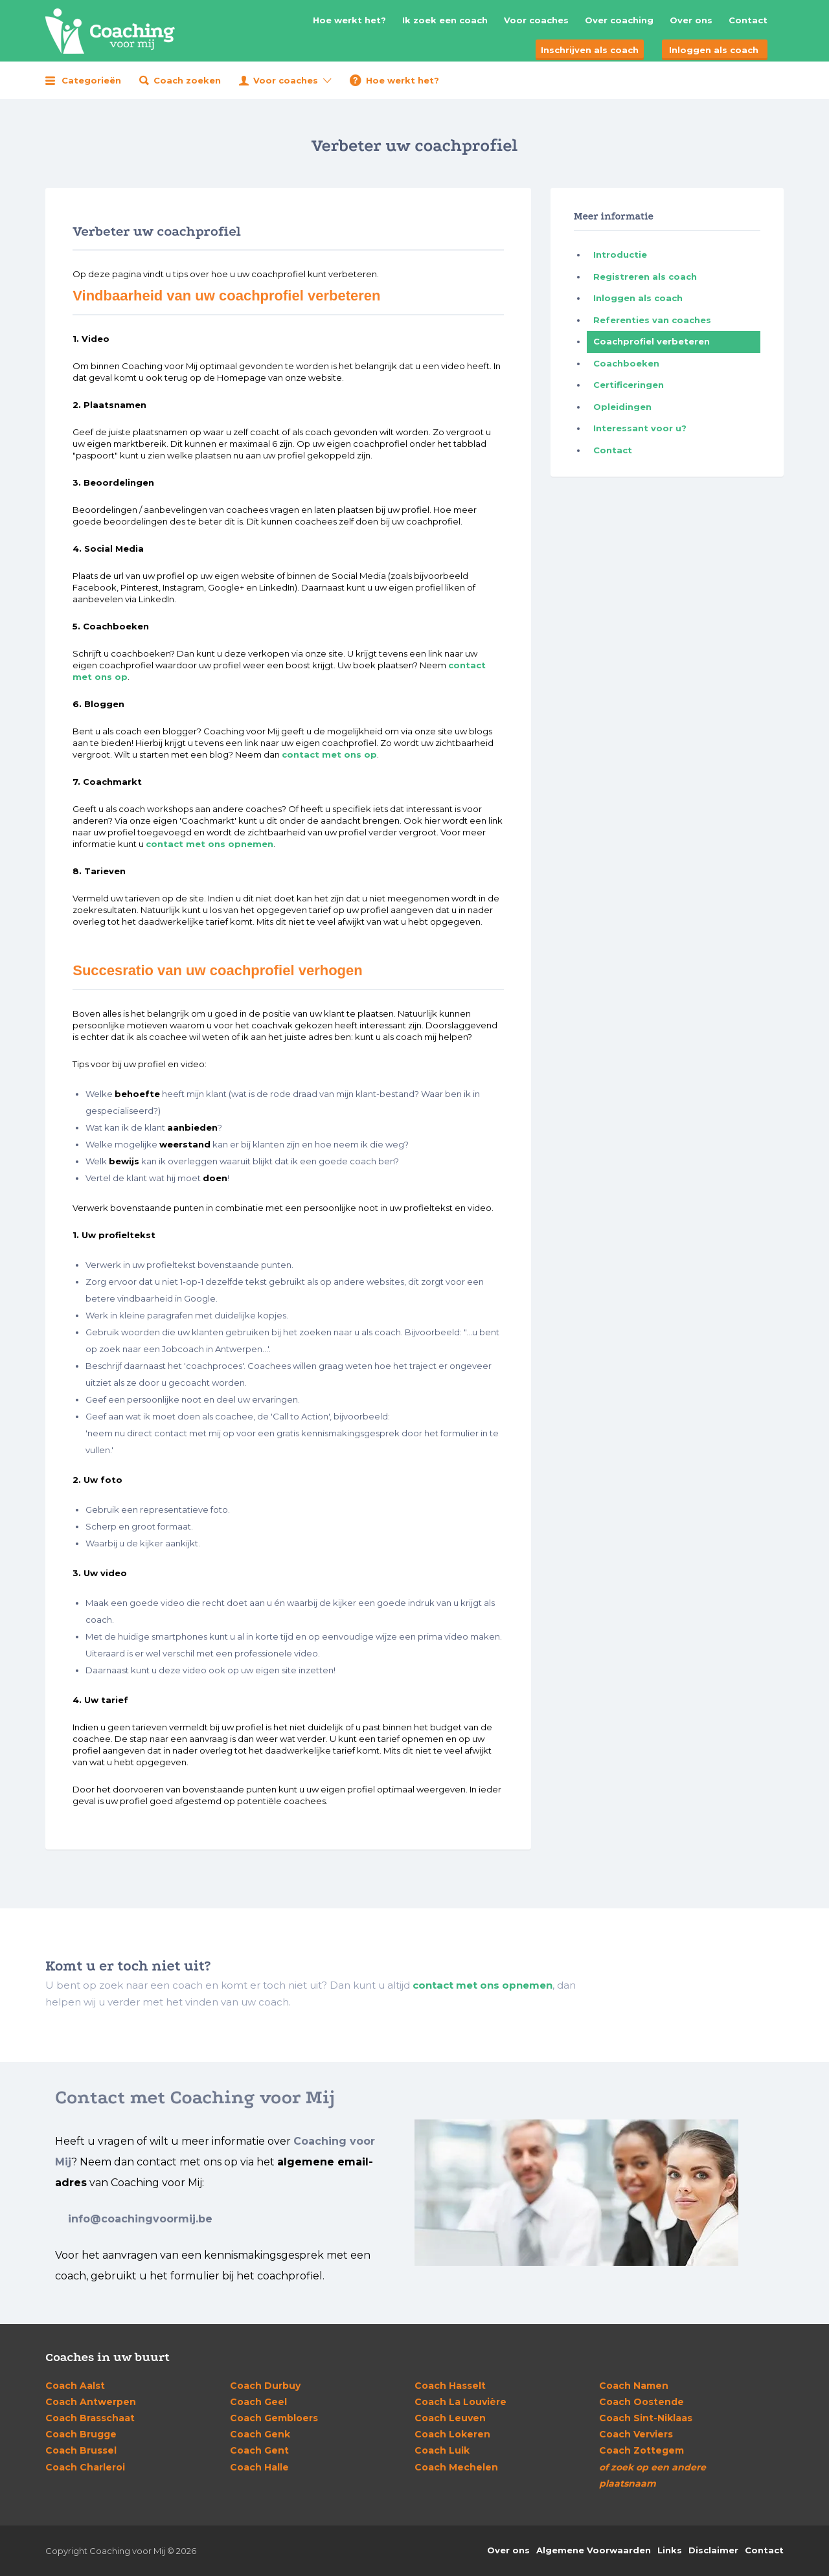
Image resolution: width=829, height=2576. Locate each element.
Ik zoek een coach (445, 20)
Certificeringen (628, 384)
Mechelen (456, 2467)
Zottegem (641, 2450)
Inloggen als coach (713, 50)
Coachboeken (626, 363)
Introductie (620, 254)
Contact (748, 20)
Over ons (691, 20)
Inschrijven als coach (590, 50)
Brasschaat (90, 2418)
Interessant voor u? (640, 428)
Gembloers (274, 2418)
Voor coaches (536, 20)
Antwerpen (90, 2402)
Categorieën (91, 80)
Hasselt (450, 2385)
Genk (260, 2434)
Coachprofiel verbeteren (651, 341)
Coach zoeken (187, 80)
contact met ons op (329, 754)
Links (669, 2550)
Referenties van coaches (652, 320)
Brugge (81, 2434)
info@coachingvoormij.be (140, 2219)
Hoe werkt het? (349, 20)
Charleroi (85, 2467)
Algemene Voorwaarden (593, 2550)
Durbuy (265, 2385)
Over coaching (619, 20)
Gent (259, 2450)
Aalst (75, 2385)
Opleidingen (622, 406)
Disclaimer (713, 2550)
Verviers (636, 2434)
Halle (259, 2467)
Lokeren (452, 2434)
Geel (258, 2402)
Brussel (81, 2450)
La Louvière (460, 2402)
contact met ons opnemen (209, 844)
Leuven (450, 2418)
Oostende (641, 2402)
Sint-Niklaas (645, 2418)
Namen (633, 2385)
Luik (442, 2450)
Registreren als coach (645, 276)
